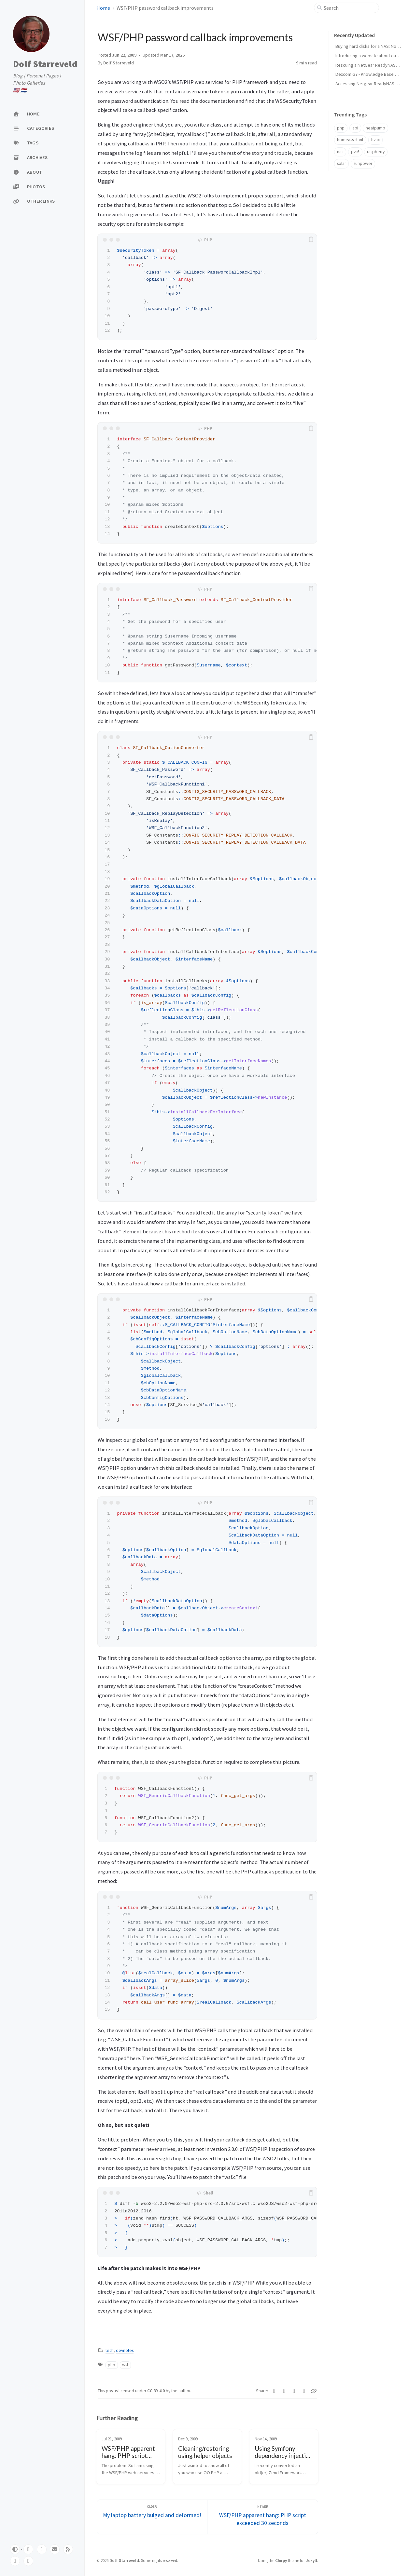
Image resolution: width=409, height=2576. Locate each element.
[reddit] (28, 2561)
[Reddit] (304, 2391)
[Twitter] (274, 2391)
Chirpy (281, 2560)
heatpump (375, 128)
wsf (125, 2365)
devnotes (125, 2350)
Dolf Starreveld (45, 64)
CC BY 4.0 (156, 2391)
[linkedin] (15, 2561)
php (111, 2365)
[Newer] (262, 2517)
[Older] (152, 2517)
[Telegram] (294, 2391)
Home (103, 8)
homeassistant (350, 139)
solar (341, 163)
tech (110, 2350)
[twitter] (41, 2549)
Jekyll (311, 2560)
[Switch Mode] (15, 2549)
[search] (349, 8)
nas (340, 151)
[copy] (311, 240)
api (355, 128)
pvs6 (355, 151)
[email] (54, 2549)
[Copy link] (313, 2391)
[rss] (68, 2549)
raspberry (376, 151)
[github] (28, 2549)
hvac (375, 139)
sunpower (363, 163)
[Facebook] (284, 2391)
